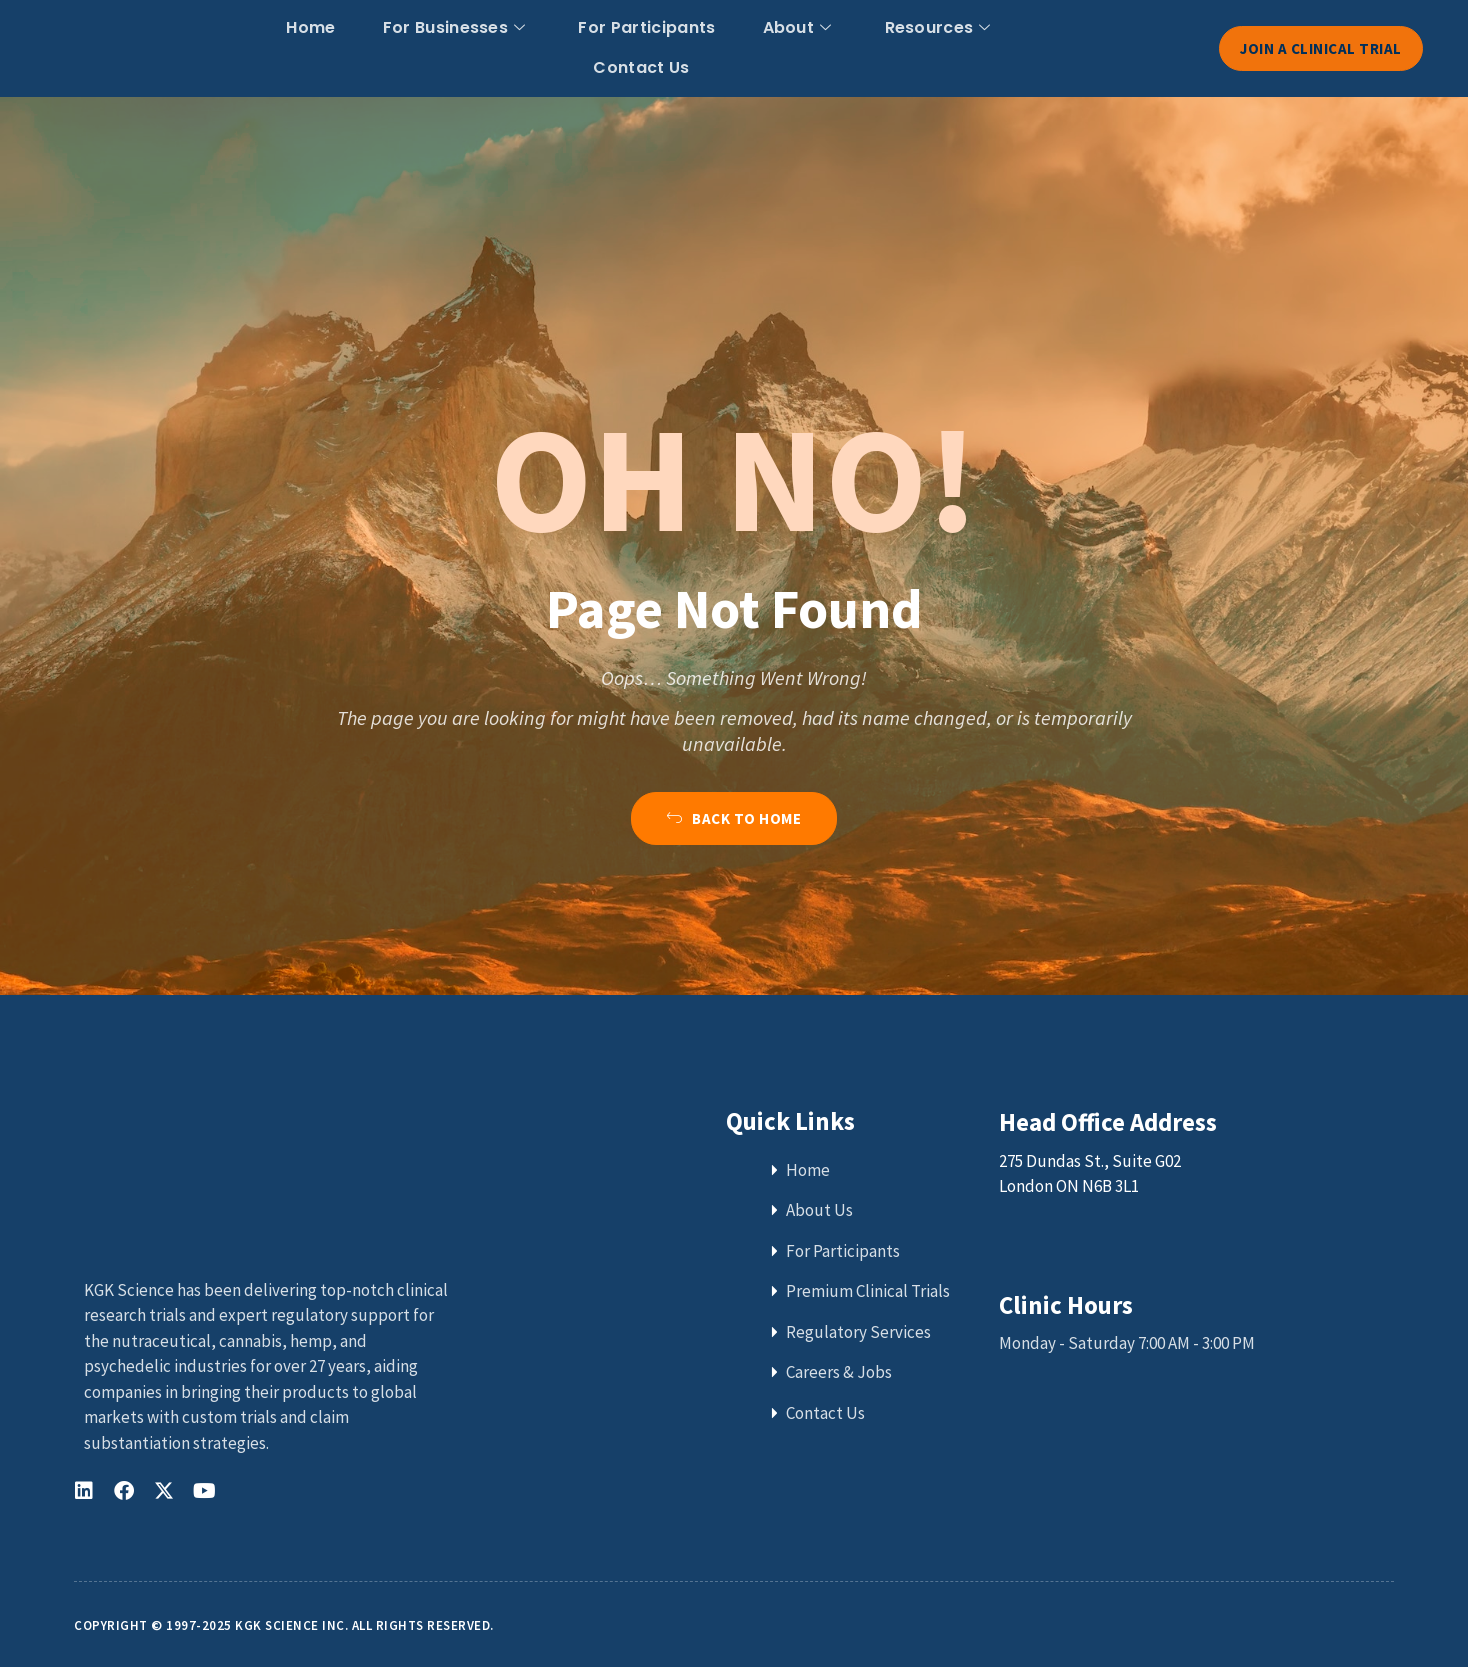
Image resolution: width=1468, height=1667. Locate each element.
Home (262, 46)
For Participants (580, 46)
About (721, 46)
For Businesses (396, 46)
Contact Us (997, 46)
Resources (852, 46)
